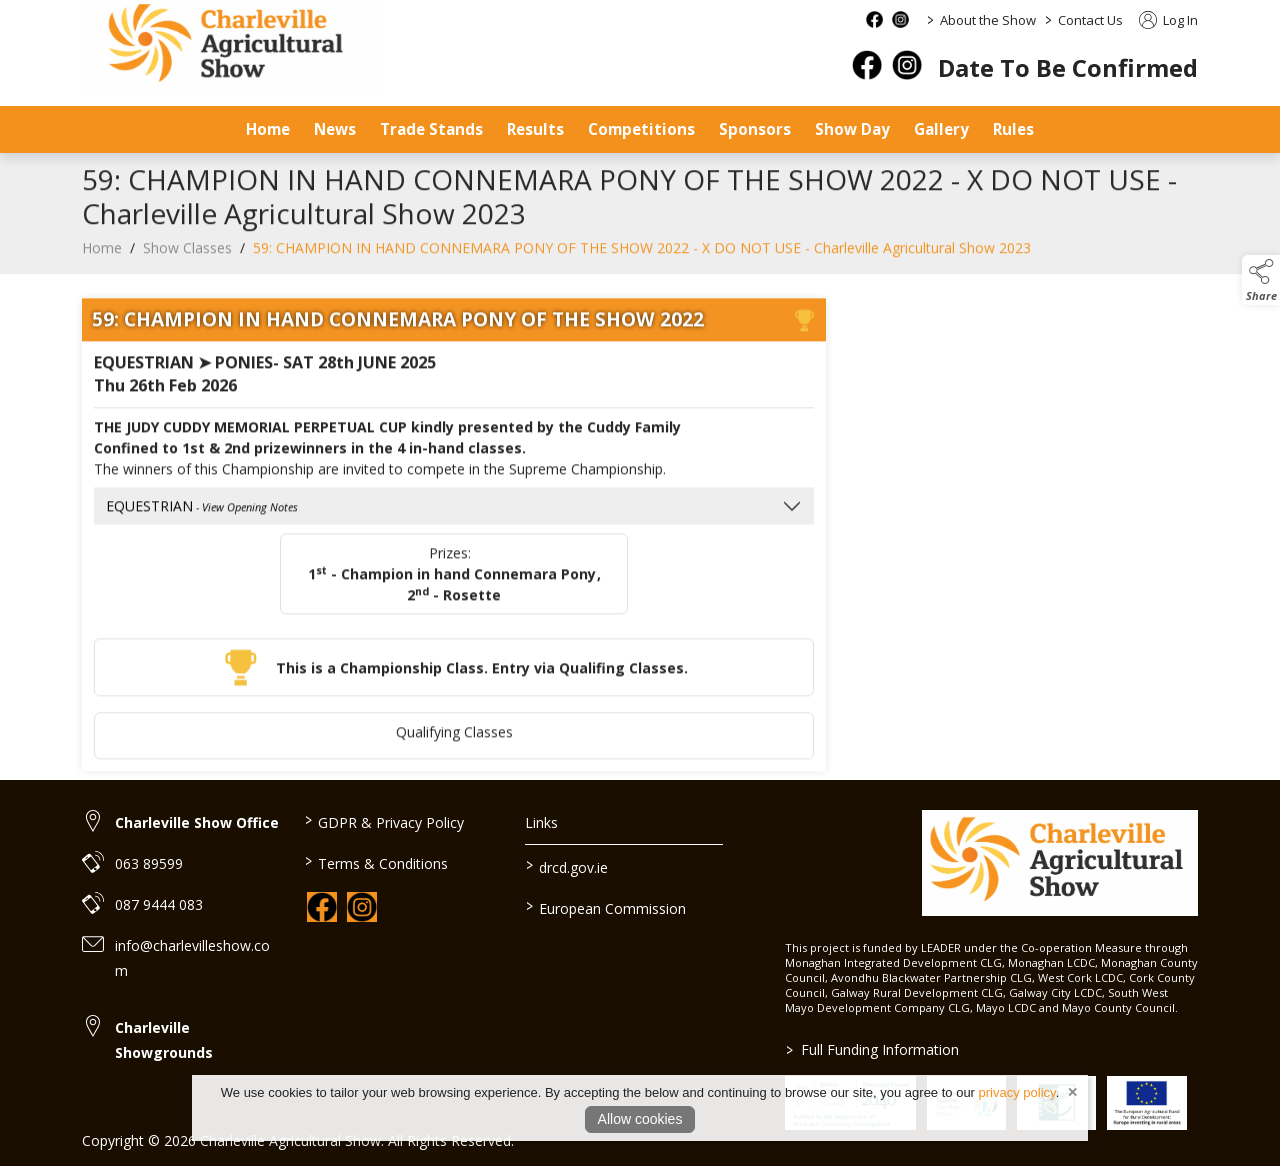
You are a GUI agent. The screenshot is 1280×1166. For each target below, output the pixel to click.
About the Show (988, 20)
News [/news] (335, 129)
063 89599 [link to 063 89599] (149, 863)
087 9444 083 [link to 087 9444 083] (159, 904)
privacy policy (1017, 1092)
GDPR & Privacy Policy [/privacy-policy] (383, 821)
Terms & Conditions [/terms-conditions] (375, 862)
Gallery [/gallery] (941, 129)
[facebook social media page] (874, 19)
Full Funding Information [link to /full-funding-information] (871, 1049)
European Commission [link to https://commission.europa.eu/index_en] (606, 907)
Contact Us (1090, 20)
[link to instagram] (362, 907)
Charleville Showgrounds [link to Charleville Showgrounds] (164, 1040)
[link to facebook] (322, 907)
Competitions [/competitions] (641, 129)
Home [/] (268, 129)
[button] (1261, 280)
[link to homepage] (1060, 863)
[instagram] (907, 65)
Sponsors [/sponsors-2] (755, 129)
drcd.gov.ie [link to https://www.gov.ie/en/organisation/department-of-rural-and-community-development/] (567, 866)
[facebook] (867, 65)
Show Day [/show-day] (852, 129)
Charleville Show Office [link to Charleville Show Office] (197, 822)
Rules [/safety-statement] (1013, 129)
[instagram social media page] (900, 19)
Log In (1168, 20)
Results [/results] (535, 129)
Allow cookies (640, 1119)
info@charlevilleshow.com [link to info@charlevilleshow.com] (192, 958)
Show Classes (187, 260)
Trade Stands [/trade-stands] (431, 129)
